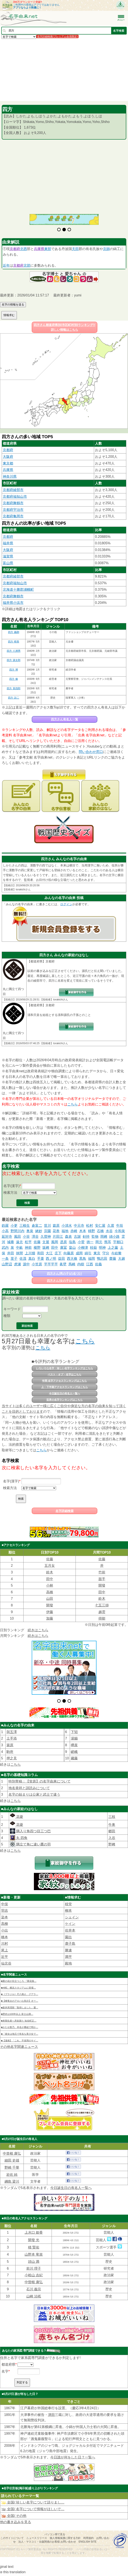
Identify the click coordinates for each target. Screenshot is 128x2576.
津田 (51, 2404)
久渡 (110, 1225)
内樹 (80, 1264)
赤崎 (73, 1231)
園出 (68, 1926)
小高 (5, 1231)
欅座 (74, 1734)
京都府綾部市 (13, 490)
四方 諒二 (13, 697)
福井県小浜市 (13, 603)
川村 (4, 1933)
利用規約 (88, 2527)
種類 (6, 1316)
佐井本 (70, 1920)
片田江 (58, 1236)
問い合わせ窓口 (91, 752)
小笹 (26, 1236)
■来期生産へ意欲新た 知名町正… (18, 2010)
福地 (65, 1231)
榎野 (37, 1247)
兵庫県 (39, 249)
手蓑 (40, 1258)
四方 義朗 (13, 632)
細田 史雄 (12, 2150)
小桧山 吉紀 (34, 2264)
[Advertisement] (64, 69)
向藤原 (68, 1253)
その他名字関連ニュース (19, 2036)
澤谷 (35, 1236)
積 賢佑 (33, 2237)
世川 (47, 1225)
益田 (61, 1258)
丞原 (63, 1242)
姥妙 (38, 1231)
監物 (95, 1236)
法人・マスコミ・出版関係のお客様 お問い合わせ (47, 2531)
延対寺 (7, 1236)
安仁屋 (100, 1225)
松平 (28, 1242)
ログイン (66, 904)
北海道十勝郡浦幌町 (18, 589)
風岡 (54, 1242)
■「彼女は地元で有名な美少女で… (19, 2023)
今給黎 (116, 1253)
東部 (47, 249)
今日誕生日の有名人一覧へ (64, 1393)
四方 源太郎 (13, 660)
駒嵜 (9, 1741)
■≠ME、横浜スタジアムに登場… (18, 1977)
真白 (31, 1258)
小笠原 (37, 1264)
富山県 (8, 563)
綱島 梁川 (12, 2171)
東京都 (8, 463)
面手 (101, 1579)
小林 (49, 1585)
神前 (28, 1247)
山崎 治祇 (33, 2285)
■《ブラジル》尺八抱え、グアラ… (19, 1983)
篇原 (56, 1225)
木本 (82, 1231)
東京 (96, 1253)
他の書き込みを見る (15, 2511)
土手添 (11, 1728)
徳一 (90, 1242)
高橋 (49, 1592)
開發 (101, 1585)
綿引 (88, 1253)
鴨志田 (102, 1258)
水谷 (109, 1231)
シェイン (72, 1906)
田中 (54, 1247)
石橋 (100, 1231)
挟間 (19, 1253)
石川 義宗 (33, 2278)
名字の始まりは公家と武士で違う (34, 1784)
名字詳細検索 (64, 1213)
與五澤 (11, 1721)
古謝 (77, 1236)
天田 (75, 249)
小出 (4, 1920)
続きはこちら (38, 1630)
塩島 (72, 1242)
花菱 (16, 1806)
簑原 (9, 1734)
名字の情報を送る (13, 304)
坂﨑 (45, 1247)
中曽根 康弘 (34, 2271)
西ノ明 (51, 1258)
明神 (102, 1247)
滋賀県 (8, 556)
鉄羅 (5, 1225)
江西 (89, 1264)
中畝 (19, 1247)
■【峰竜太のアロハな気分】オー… (19, 1990)
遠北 (19, 1242)
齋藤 (112, 1258)
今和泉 (120, 1231)
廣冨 (63, 1247)
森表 (68, 1236)
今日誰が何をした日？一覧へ (72, 2446)
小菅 (81, 1242)
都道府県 (8, 2354)
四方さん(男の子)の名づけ (64, 1273)
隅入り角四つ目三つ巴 (33, 1820)
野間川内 (17, 1231)
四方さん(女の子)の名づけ (64, 1280)
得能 (101, 1618)
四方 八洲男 (13, 650)
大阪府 (8, 456)
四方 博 (13, 669)
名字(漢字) (11, 1186)
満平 (68, 1946)
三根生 (24, 1225)
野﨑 (111, 1834)
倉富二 (37, 1225)
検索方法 (10, 1192)
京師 (106, 249)
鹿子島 (70, 1933)
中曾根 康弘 (12, 2143)
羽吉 (4, 1900)
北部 (27, 265)
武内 (5, 1247)
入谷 (111, 1827)
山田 (49, 1598)
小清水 (67, 1225)
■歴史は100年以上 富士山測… (17, 2003)
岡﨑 (103, 1236)
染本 (4, 1906)
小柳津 (83, 1247)
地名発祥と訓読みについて (29, 1777)
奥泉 (29, 1231)
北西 (23, 249)
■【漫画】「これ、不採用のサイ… (19, 2029)
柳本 (68, 1900)
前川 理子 (33, 2258)
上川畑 (30, 1253)
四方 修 (13, 678)
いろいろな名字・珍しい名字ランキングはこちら (64, 1368)
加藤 (49, 1618)
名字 (5, 2360)
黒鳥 (82, 1258)
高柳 (4, 1913)
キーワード (12, 1309)
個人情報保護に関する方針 (65, 2527)
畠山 (72, 1247)
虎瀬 (17, 1264)
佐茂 (22, 1258)
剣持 (86, 1236)
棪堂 (68, 1893)
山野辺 (7, 1264)
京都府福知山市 (15, 496)
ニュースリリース (36, 2527)
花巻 (56, 1231)
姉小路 (114, 1236)
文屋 (45, 1242)
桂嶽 (93, 1247)
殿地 (68, 1953)
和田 (40, 1253)
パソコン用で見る (54, 2523)
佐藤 (37, 1242)
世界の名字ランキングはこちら (64, 1399)
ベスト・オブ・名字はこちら (64, 1374)
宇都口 (118, 1242)
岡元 (98, 1242)
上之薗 (113, 1247)
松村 (89, 1225)
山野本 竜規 (34, 2244)
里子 (14, 1258)
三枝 (111, 1806)
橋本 (4, 1926)
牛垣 (119, 1225)
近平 (4, 1946)
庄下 (58, 1253)
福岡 (91, 1258)
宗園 (47, 1231)
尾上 (4, 1939)
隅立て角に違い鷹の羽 (33, 1834)
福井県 (8, 543)
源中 (26, 1264)
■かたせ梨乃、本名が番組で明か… (19, 2016)
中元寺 (79, 1225)
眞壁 (63, 1264)
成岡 (79, 1253)
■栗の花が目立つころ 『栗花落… (18, 1970)
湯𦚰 (74, 1728)
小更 (14, 1225)
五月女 (49, 1565)
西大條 (72, 1258)
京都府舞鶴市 (13, 503)
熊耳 (107, 1242)
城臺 (10, 1242)
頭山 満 (33, 2251)
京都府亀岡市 (13, 516)
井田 (10, 1253)
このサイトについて (12, 2527)
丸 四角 (21, 1827)
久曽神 (46, 1236)
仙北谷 (6, 1953)
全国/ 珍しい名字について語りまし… (32, 2492)
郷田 (111, 1820)
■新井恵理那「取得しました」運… (19, 1996)
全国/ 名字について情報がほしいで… (32, 2498)
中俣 (4, 1893)
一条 (5, 1258)
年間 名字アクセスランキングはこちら (64, 1380)
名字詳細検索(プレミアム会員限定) (57, 36)
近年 (6, 265)
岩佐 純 (11, 2164)
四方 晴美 (13, 641)
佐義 (98, 1264)
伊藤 (49, 1612)
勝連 (68, 1939)
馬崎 (71, 1264)
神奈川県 (10, 476)
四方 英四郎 (13, 688)
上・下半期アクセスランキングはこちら (64, 1387)
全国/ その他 (13, 2505)
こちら (72, 1104)
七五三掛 (102, 1605)
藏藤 (74, 1747)
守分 (105, 1253)
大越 (121, 1258)
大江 (49, 1253)
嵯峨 (74, 1741)
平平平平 (51, 1264)
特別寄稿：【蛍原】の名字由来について (39, 1771)
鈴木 (49, 1572)
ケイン (70, 1913)
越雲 (101, 1612)
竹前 (101, 1572)
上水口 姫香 (34, 2222)
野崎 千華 (12, 2157)
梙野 (91, 1231)
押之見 (11, 1747)
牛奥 (111, 1814)
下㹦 (74, 1721)
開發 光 (33, 2229)
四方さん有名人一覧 (64, 719)
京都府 (15, 249)
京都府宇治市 (13, 510)
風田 (17, 1236)
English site (87, 2531)
